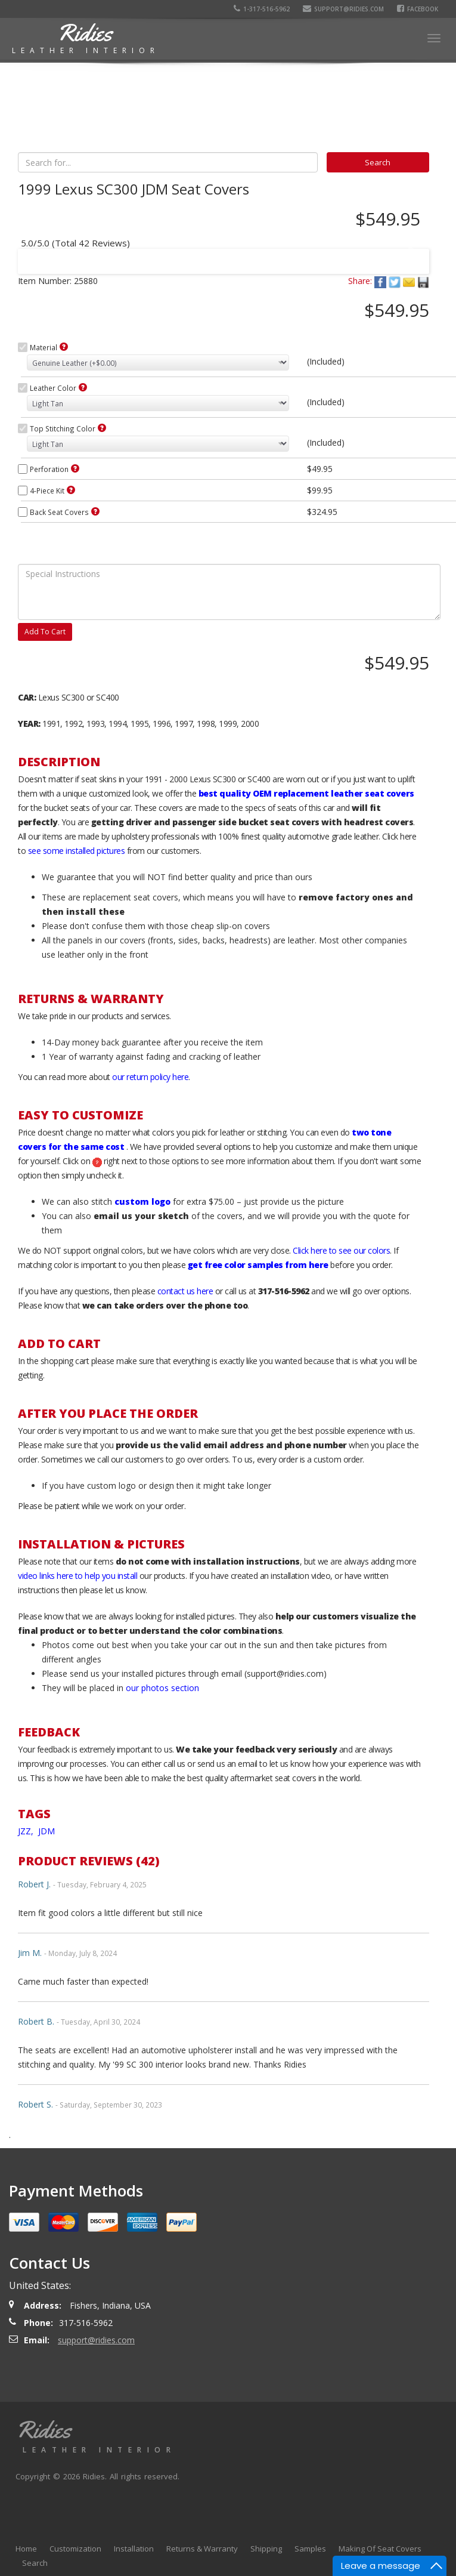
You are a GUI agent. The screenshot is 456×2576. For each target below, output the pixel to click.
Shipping (266, 2548)
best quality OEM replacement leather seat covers (306, 793)
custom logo (142, 1201)
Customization (75, 2548)
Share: (360, 280)
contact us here (185, 1291)
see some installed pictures (76, 850)
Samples (310, 2548)
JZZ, (27, 1831)
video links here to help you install (77, 1575)
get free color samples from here (258, 1264)
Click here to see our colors (341, 1250)
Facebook (417, 9)
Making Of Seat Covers (380, 2548)
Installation (134, 2548)
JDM (46, 1831)
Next (409, 254)
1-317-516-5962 (262, 9)
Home (26, 2548)
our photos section (162, 1687)
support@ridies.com (343, 9)
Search (35, 2563)
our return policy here (150, 1076)
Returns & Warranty (202, 2548)
